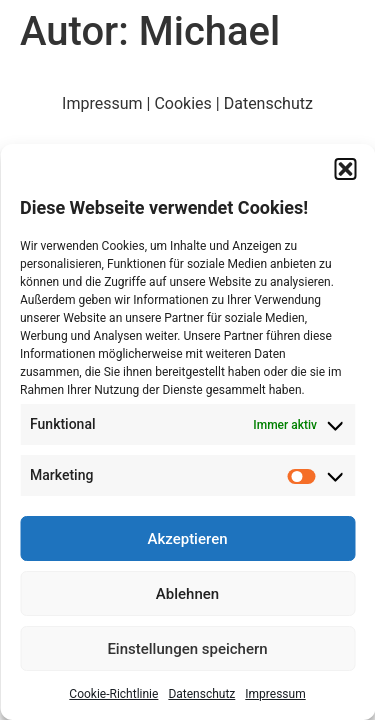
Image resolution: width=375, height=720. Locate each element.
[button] (345, 169)
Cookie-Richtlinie (113, 694)
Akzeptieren (187, 539)
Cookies (182, 103)
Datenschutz (201, 694)
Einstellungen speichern (187, 649)
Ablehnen (187, 594)
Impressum (275, 694)
